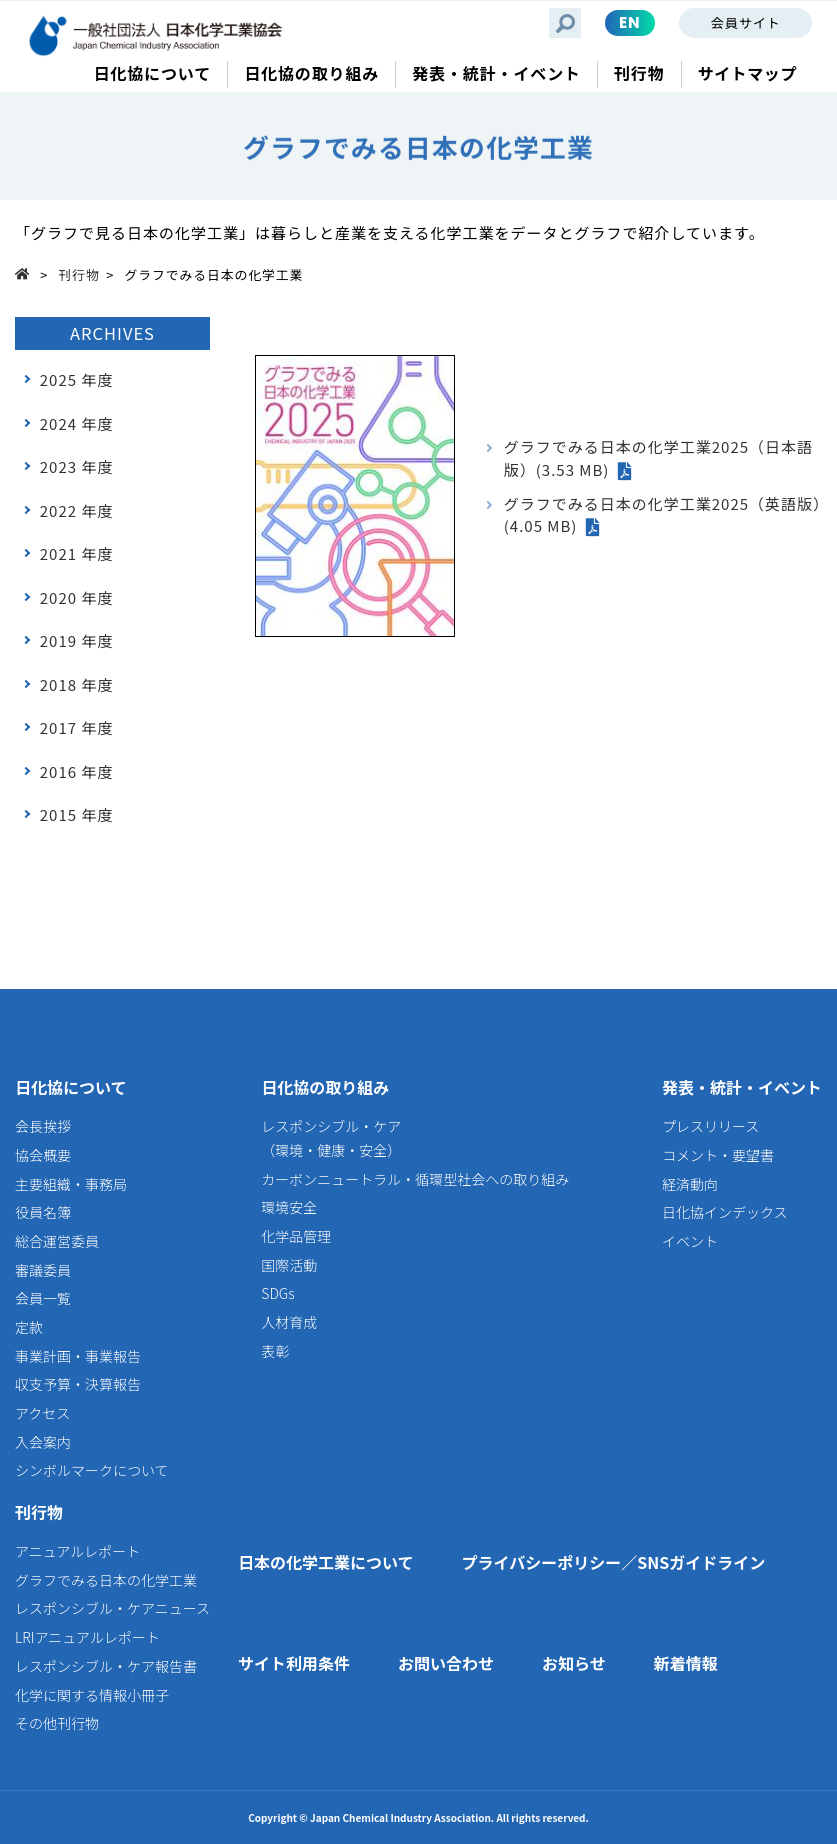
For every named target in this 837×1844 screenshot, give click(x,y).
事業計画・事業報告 (78, 1356)
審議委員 (43, 1270)
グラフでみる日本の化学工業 (106, 1580)
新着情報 (686, 1663)
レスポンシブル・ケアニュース (112, 1608)
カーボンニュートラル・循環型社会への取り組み (415, 1179)
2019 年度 (77, 640)
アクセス (42, 1413)
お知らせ (574, 1663)
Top (27, 273)
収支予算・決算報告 (78, 1384)
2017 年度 (77, 727)
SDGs (277, 1293)
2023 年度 (77, 466)
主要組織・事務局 (71, 1184)
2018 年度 (77, 684)
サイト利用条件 (294, 1663)
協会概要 (43, 1155)
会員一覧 (43, 1298)
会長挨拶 (43, 1126)
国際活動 (289, 1265)
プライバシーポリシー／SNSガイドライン (614, 1562)
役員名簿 (43, 1212)
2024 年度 (77, 423)
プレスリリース (710, 1126)
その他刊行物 (57, 1723)
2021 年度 (77, 553)
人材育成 (289, 1322)
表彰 (275, 1351)
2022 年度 (77, 510)
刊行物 (79, 274)
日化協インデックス (725, 1212)
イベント (690, 1241)
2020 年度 (77, 597)
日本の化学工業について (326, 1562)
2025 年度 (77, 379)
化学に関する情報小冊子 (92, 1695)
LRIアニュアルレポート (87, 1637)
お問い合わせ (446, 1663)
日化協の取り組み (325, 1087)
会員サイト (746, 22)
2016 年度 (77, 771)
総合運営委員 (57, 1241)
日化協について (71, 1087)
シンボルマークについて (92, 1470)
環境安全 (289, 1207)
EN (630, 22)
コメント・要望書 (718, 1155)
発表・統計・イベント (742, 1087)
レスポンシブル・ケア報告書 (106, 1666)
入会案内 (43, 1442)
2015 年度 (77, 814)
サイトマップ (747, 73)
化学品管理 (296, 1236)
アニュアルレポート (77, 1551)
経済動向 (690, 1184)
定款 (29, 1327)
